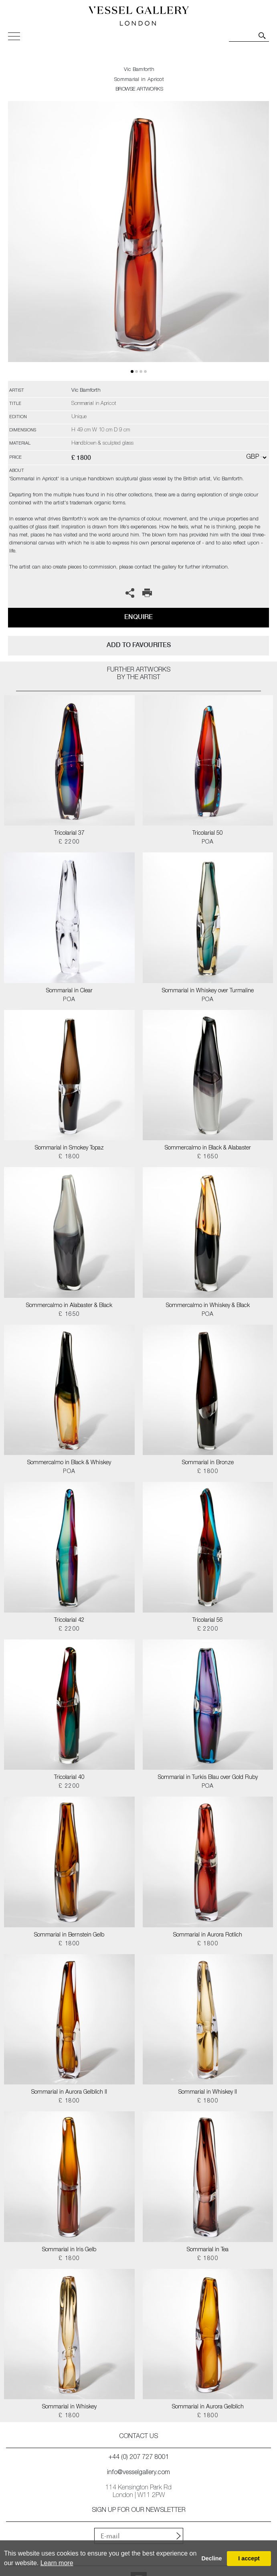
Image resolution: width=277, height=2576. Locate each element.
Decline (211, 2558)
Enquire (138, 617)
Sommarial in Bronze (208, 1463)
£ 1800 (69, 1157)
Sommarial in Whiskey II (207, 2092)
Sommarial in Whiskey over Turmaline (208, 991)
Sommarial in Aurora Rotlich (207, 1935)
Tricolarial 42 (69, 1620)
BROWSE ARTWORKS (139, 89)
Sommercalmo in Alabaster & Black (69, 1306)
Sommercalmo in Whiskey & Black (208, 1306)
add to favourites (139, 645)
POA (208, 842)
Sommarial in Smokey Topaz (69, 1148)
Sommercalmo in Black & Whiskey (69, 1463)
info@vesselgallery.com (138, 2473)
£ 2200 (69, 842)
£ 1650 (207, 1157)
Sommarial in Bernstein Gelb (69, 1935)
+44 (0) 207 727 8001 (139, 2458)
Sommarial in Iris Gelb (69, 2250)
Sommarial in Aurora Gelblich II (69, 2092)
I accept (249, 2558)
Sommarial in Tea (207, 2250)
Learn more (56, 2563)
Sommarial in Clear (69, 991)
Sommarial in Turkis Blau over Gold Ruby (208, 1778)
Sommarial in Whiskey (69, 2407)
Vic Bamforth (139, 70)
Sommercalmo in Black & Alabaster (208, 1148)
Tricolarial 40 (69, 1778)
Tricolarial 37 (69, 833)
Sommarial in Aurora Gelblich (208, 2407)
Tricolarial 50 (207, 833)
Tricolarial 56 (207, 1620)
